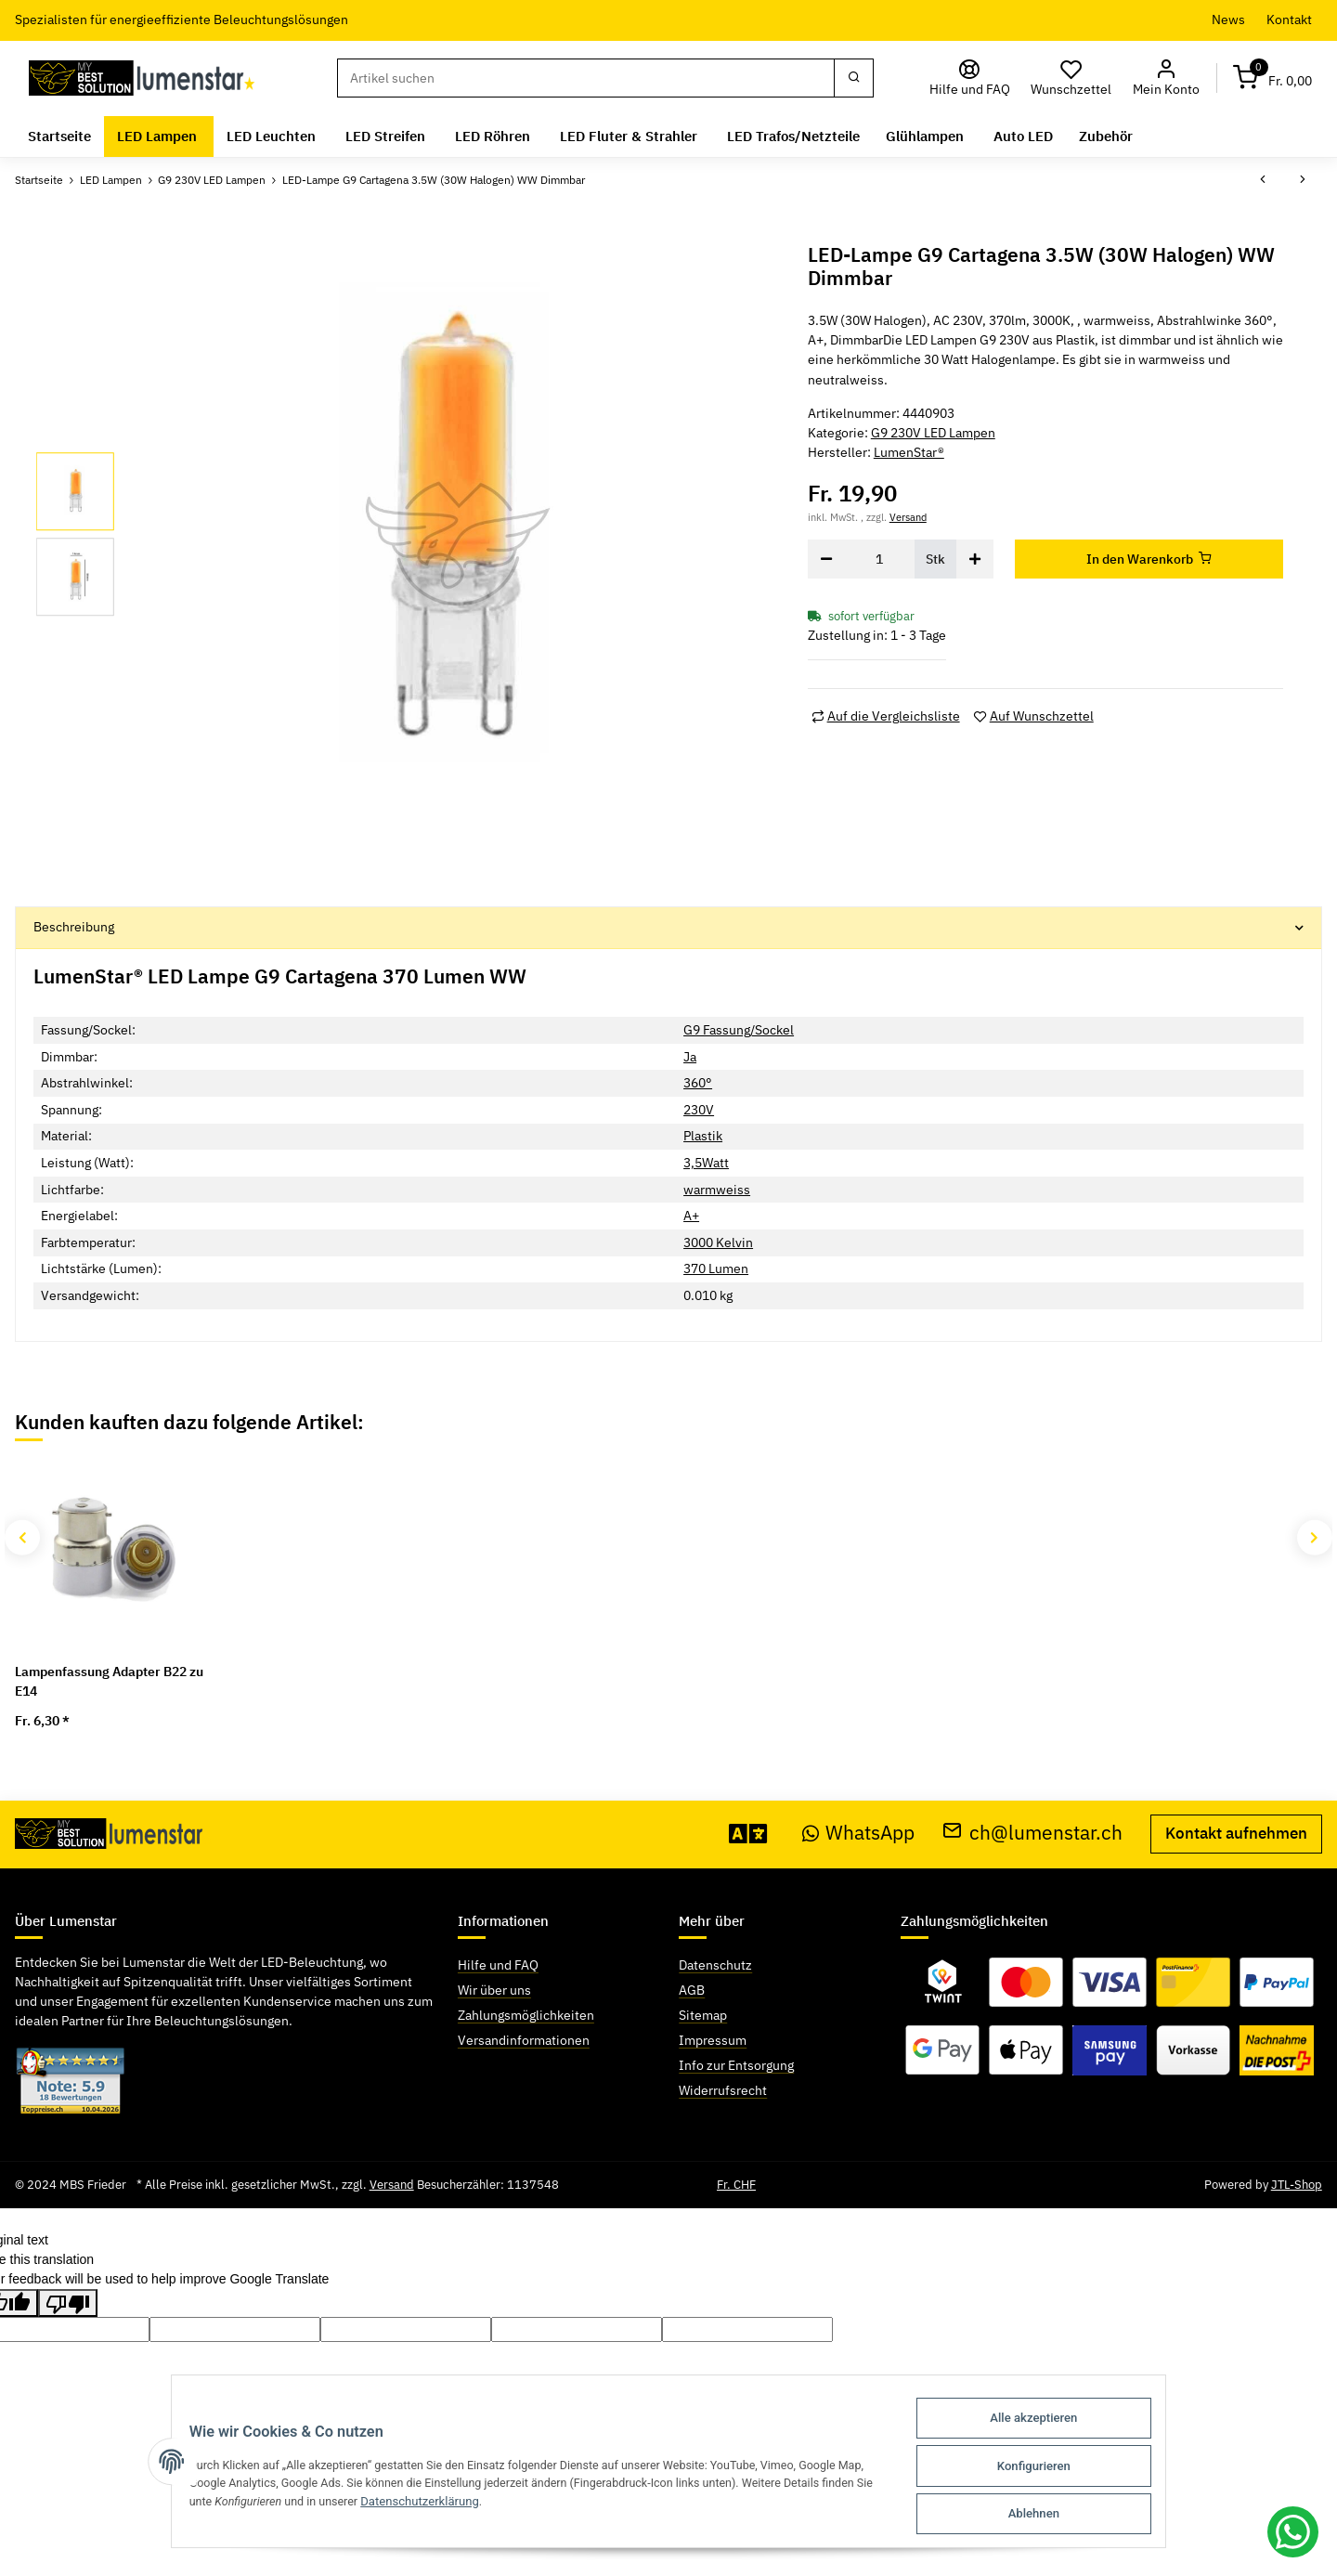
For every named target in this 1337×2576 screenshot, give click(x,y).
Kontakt (1289, 19)
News (1228, 19)
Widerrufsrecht (723, 2090)
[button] (1166, 78)
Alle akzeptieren (1048, 2423)
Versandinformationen (524, 2040)
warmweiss (716, 1189)
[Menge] (879, 559)
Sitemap (703, 2015)
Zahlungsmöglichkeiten (526, 2015)
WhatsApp (858, 1832)
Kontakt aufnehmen (1236, 1833)
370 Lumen (715, 1268)
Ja (689, 1056)
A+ (691, 1215)
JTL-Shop (1296, 2184)
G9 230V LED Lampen (933, 432)
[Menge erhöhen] (974, 559)
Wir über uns (494, 1990)
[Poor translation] (67, 2303)
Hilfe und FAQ (498, 1965)
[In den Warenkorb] (1149, 559)
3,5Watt (706, 1162)
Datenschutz (715, 1965)
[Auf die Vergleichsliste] (886, 716)
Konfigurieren (1047, 2469)
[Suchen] (586, 78)
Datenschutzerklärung (414, 2505)
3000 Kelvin (718, 1242)
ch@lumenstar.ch (1032, 1832)
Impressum (712, 2040)
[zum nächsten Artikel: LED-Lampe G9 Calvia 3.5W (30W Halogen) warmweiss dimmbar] (1302, 180)
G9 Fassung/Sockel (738, 1029)
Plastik (702, 1135)
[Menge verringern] (826, 559)
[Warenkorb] (1273, 78)
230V (698, 1109)
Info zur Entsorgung (736, 2065)
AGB (692, 1990)
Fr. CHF (736, 2184)
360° (697, 1082)
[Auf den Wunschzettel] (1033, 716)
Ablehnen (1047, 2514)
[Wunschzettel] (1071, 78)
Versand (908, 517)
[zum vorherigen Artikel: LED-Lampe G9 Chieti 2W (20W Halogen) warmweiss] (1262, 180)
